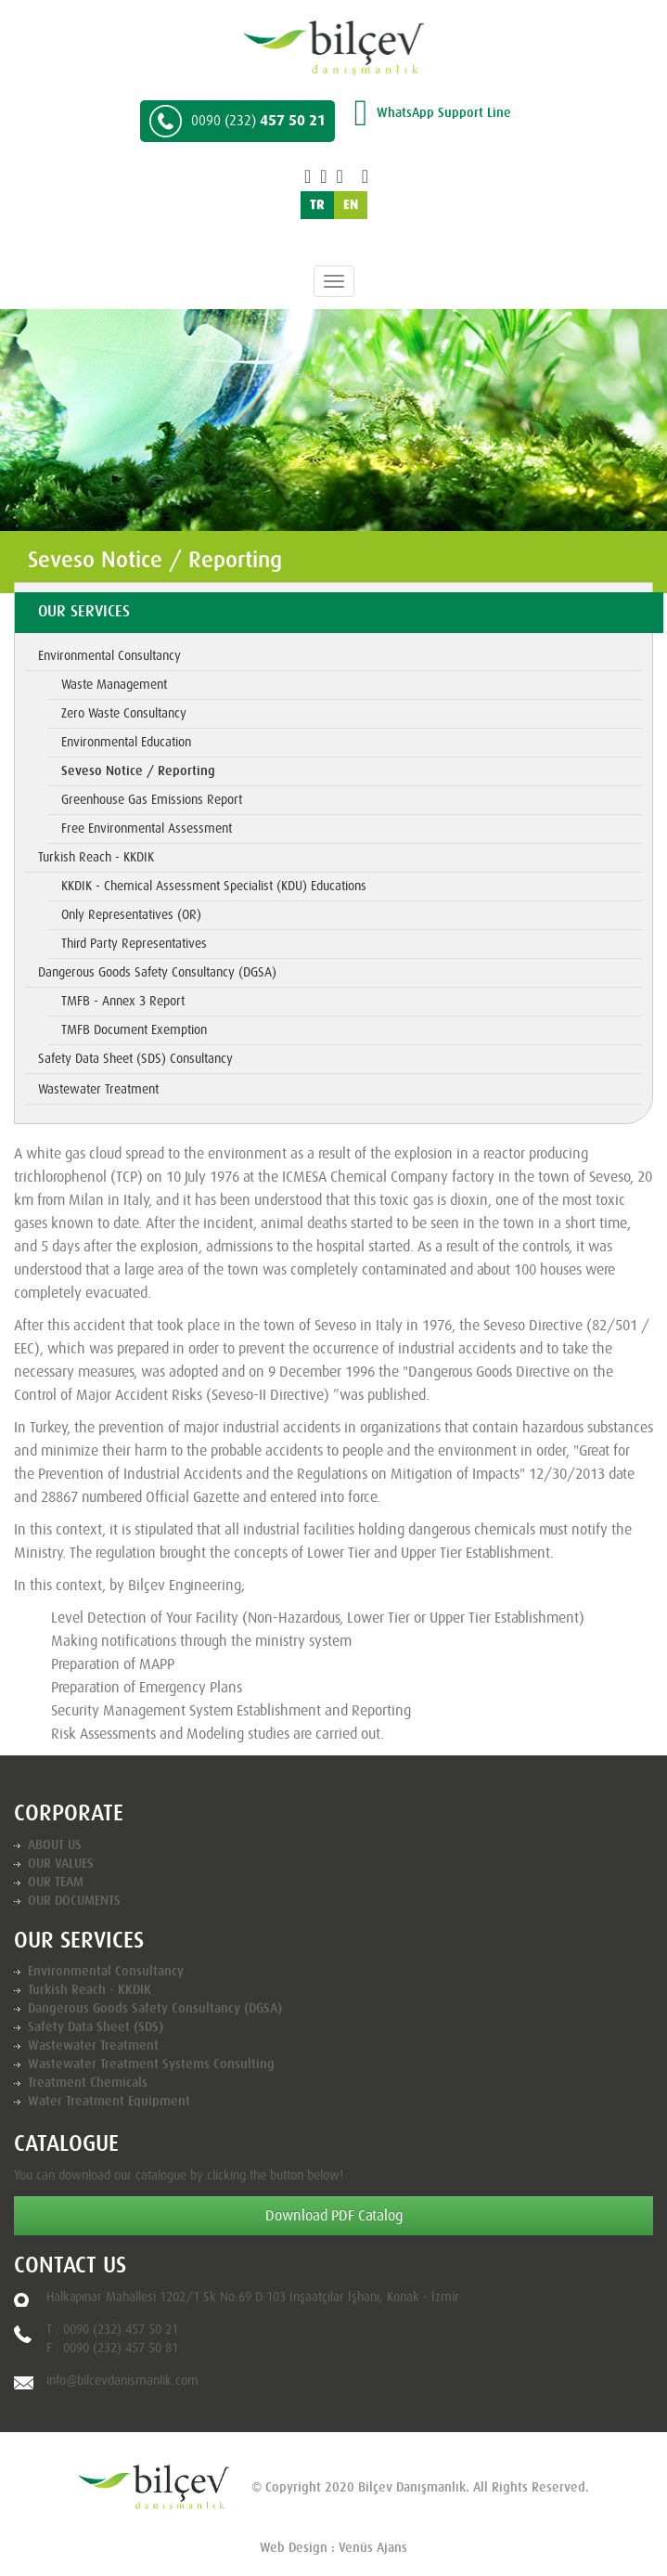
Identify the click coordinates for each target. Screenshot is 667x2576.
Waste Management (114, 685)
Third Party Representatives (134, 944)
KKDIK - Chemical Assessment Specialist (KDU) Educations (213, 886)
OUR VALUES (61, 1864)
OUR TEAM (55, 1882)
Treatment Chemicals (88, 2083)
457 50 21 (237, 120)
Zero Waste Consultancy (123, 713)
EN (350, 205)
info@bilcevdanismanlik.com (122, 2381)
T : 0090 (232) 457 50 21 (112, 2330)
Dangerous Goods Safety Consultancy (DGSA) (157, 972)
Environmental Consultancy (109, 656)
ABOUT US (55, 1845)
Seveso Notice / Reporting (138, 771)
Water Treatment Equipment (109, 2101)
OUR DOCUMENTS (74, 1901)
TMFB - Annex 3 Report (123, 1001)
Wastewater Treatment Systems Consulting (151, 2064)
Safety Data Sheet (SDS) (95, 2027)
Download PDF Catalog (334, 2215)
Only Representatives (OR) (131, 915)
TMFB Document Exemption (134, 1030)
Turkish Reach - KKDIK (96, 857)
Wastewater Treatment (98, 1089)
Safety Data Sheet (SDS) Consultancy (135, 1059)
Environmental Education (126, 742)
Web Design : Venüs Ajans (333, 2548)
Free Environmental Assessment (146, 828)
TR (317, 205)
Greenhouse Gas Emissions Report (151, 800)
